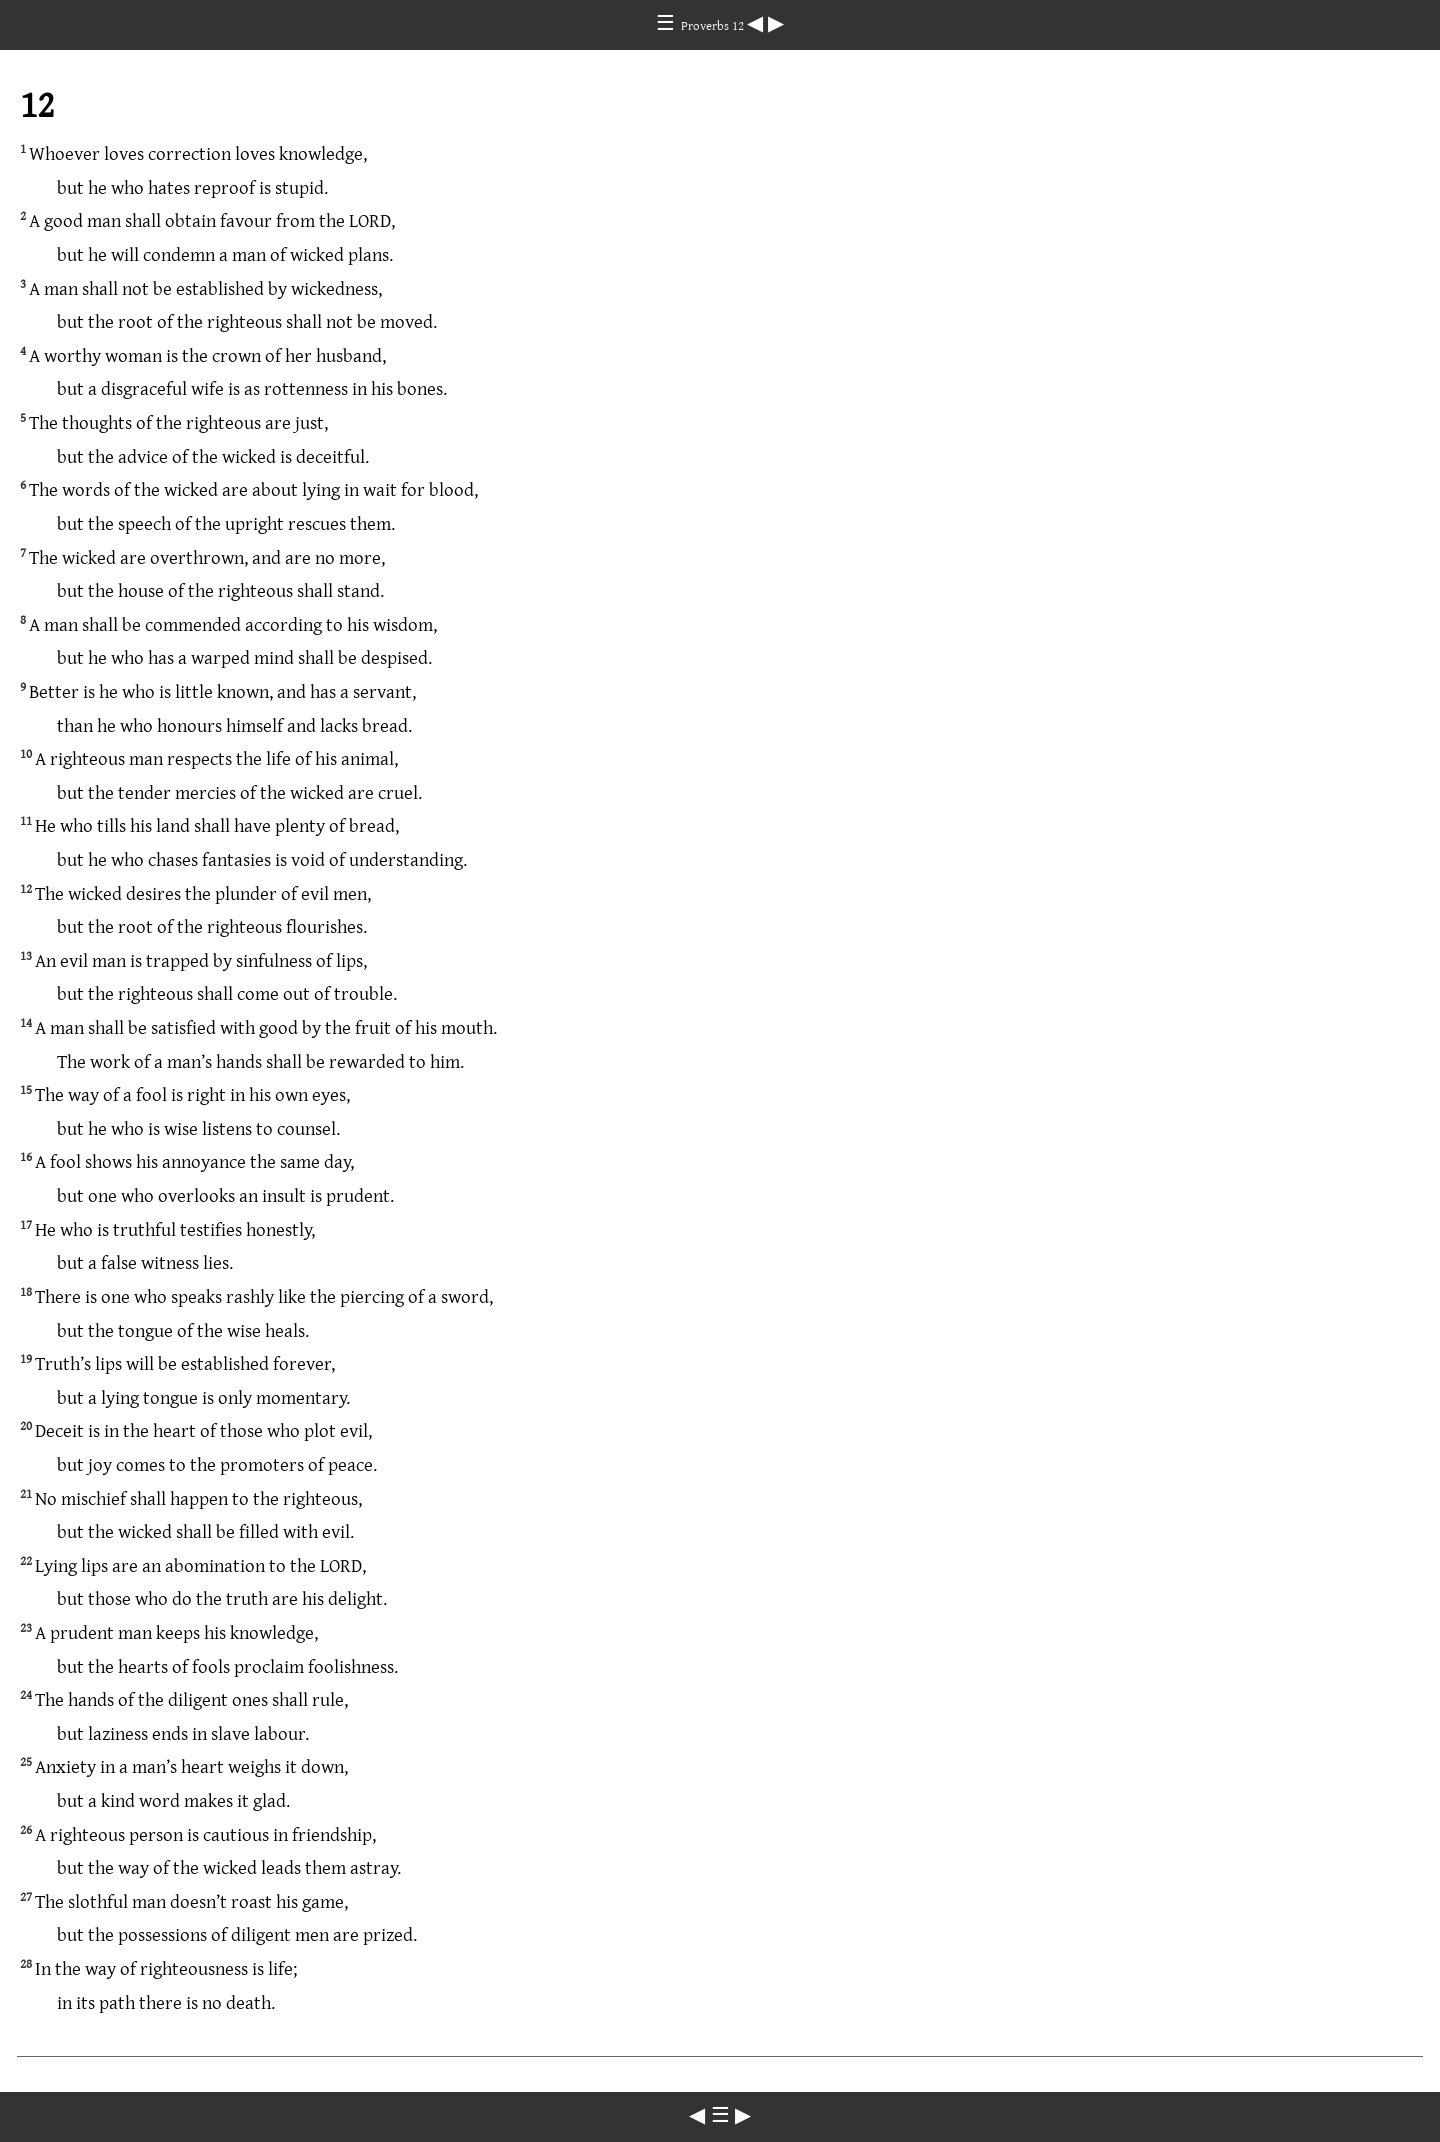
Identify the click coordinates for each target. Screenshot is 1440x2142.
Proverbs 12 (714, 25)
